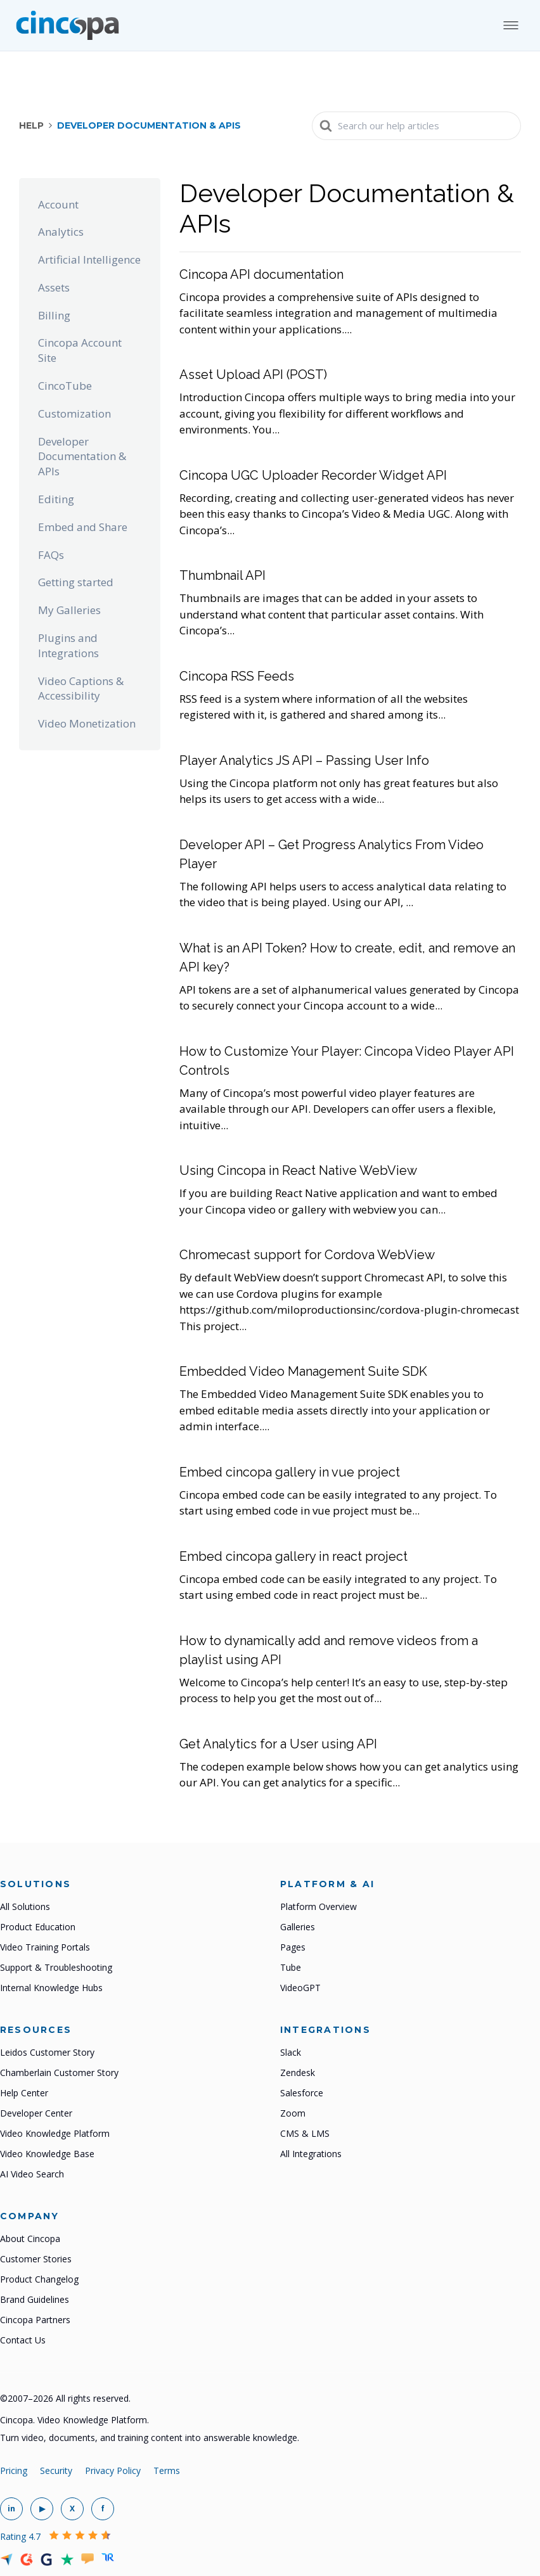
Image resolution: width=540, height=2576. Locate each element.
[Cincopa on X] (72, 2508)
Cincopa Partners (35, 2320)
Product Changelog (39, 2279)
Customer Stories (36, 2259)
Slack (290, 2052)
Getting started (75, 582)
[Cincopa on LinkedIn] (11, 2508)
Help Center (24, 2093)
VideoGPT (300, 1988)
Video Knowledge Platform (55, 2133)
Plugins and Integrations (68, 645)
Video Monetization (87, 723)
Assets (54, 287)
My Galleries (69, 610)
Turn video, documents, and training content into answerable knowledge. (149, 2438)
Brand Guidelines (34, 2299)
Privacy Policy (113, 2470)
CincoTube (65, 385)
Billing (54, 315)
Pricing (13, 2470)
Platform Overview (318, 1906)
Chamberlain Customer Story (59, 2073)
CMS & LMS (305, 2133)
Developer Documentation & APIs (82, 456)
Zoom (292, 2113)
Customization (74, 413)
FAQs (51, 555)
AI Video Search (32, 2174)
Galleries (297, 1927)
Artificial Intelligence (89, 259)
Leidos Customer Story (47, 2052)
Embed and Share (82, 527)
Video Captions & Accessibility (81, 688)
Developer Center (36, 2113)
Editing (56, 499)
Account (58, 204)
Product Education (37, 1927)
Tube (290, 1967)
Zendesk (297, 2073)
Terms (166, 2470)
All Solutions (25, 1906)
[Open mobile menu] (511, 25)
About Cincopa (30, 2239)
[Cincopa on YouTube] (41, 2508)
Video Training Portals (45, 1947)
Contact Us (23, 2340)
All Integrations (311, 2154)
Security (56, 2470)
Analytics (61, 231)
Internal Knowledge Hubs (51, 1988)
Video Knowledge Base (47, 2154)
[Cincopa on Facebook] (102, 2508)
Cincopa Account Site (80, 350)
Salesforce (301, 2093)
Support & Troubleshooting (56, 1967)
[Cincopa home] (67, 25)
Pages (292, 1947)
